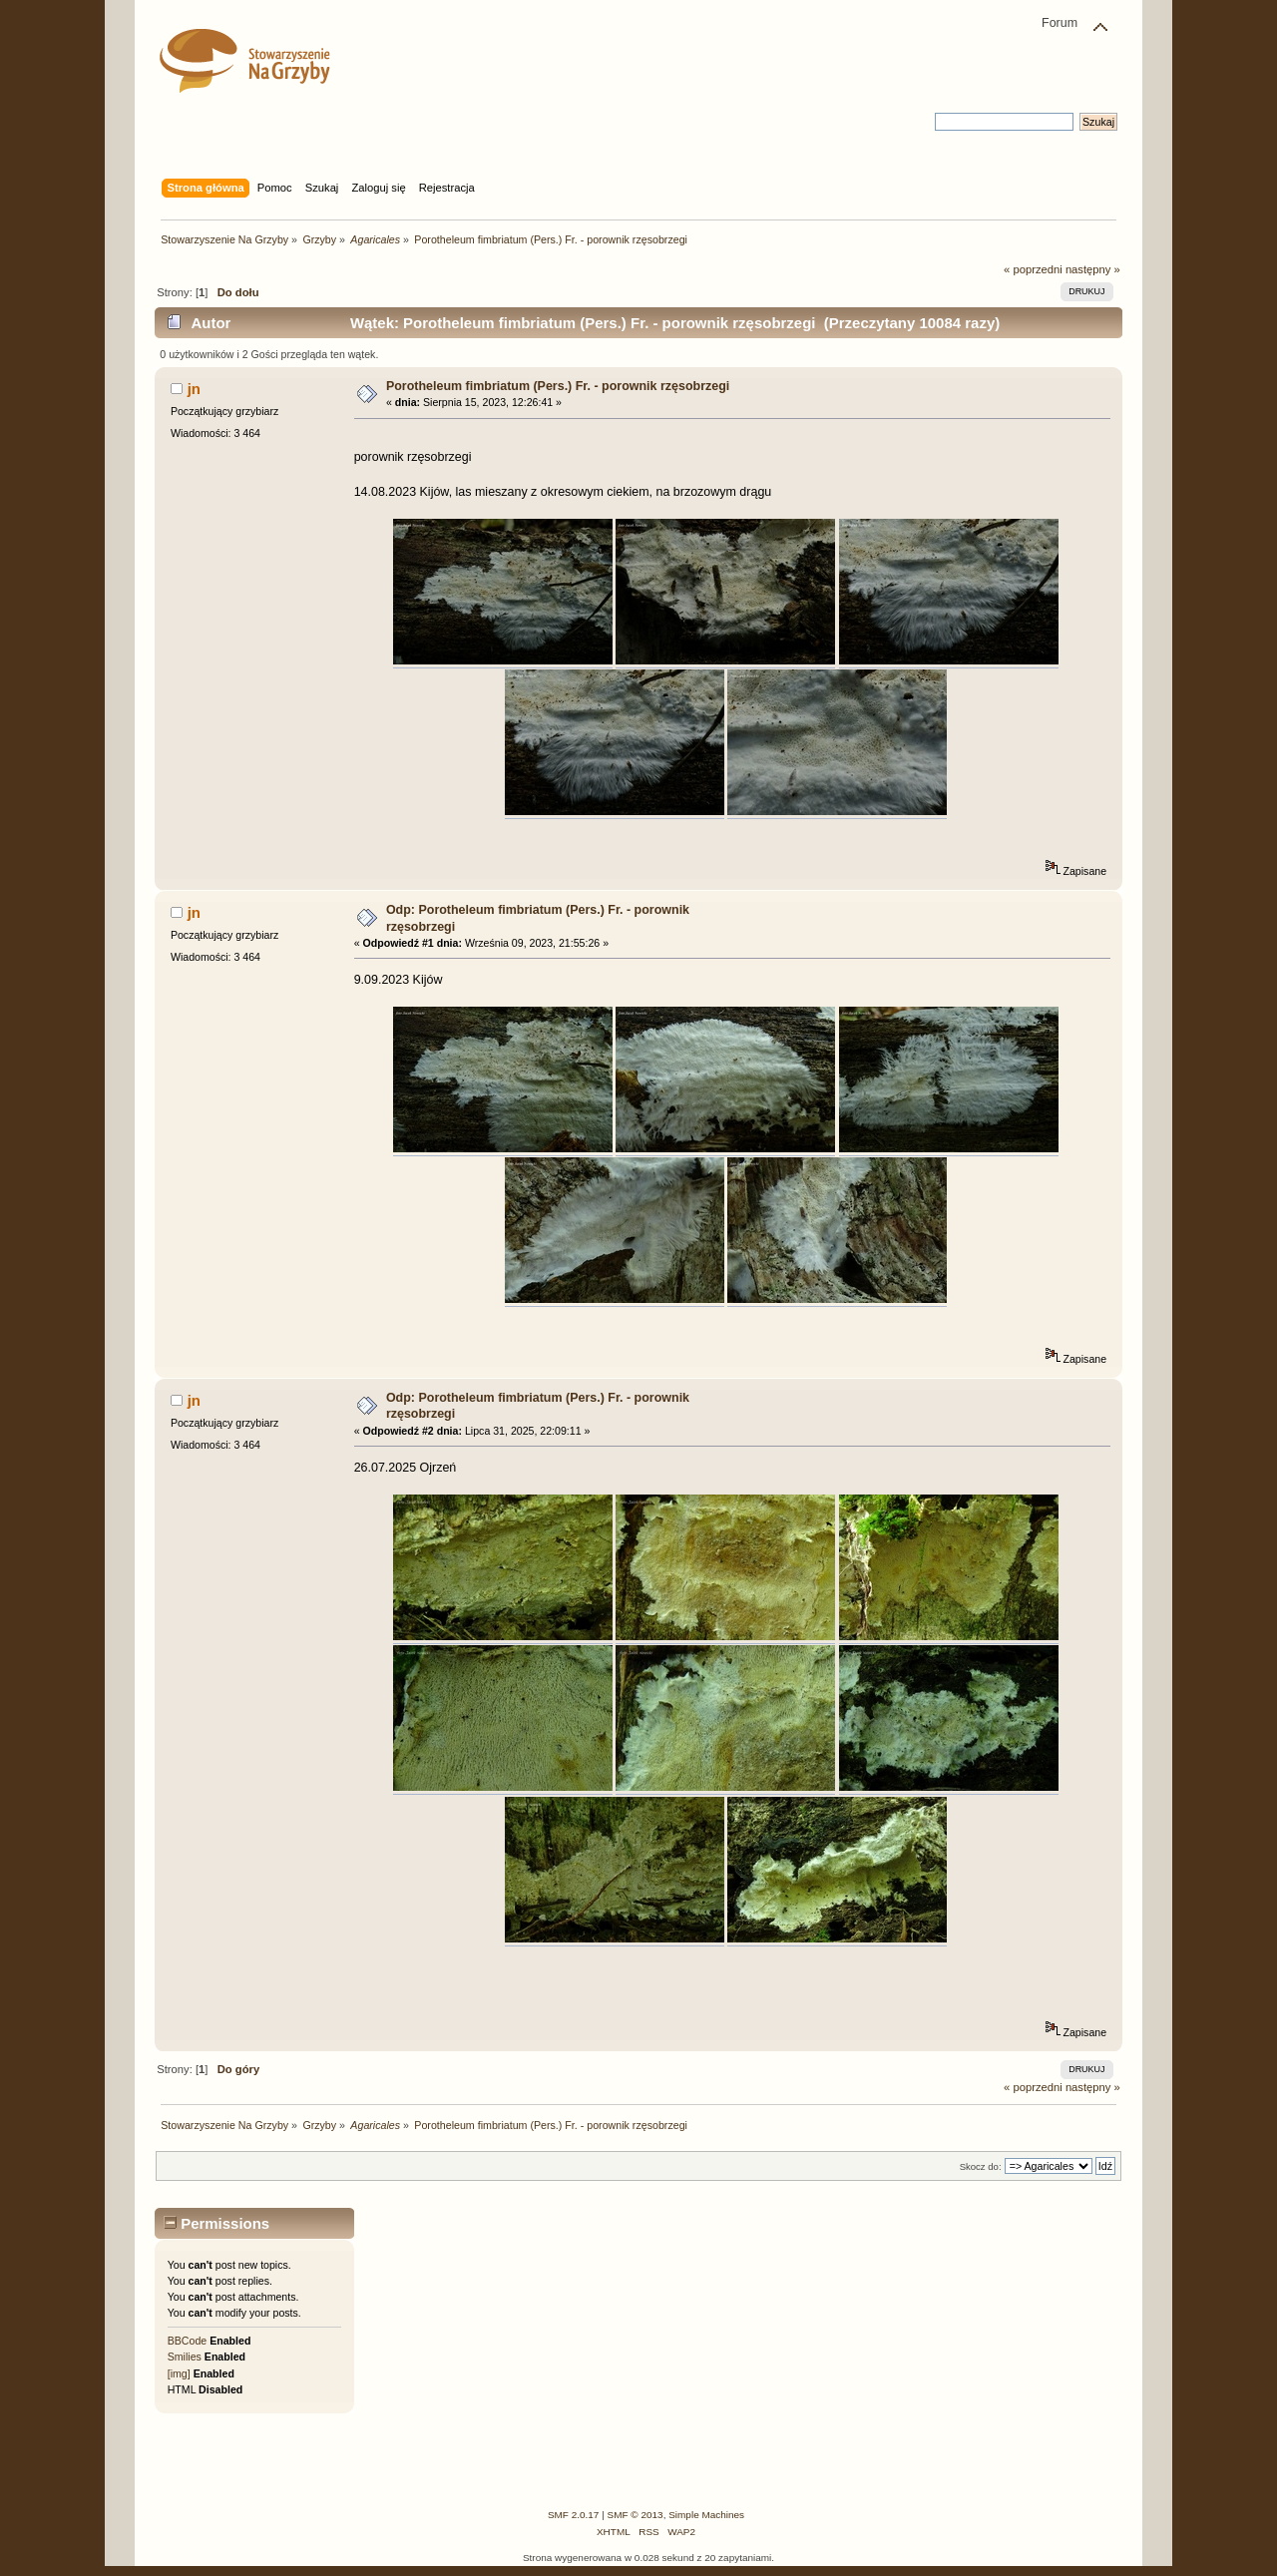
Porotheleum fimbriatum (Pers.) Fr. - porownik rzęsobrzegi (557, 386)
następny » (1092, 269)
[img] (179, 2373)
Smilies (185, 2356)
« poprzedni (1033, 269)
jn (194, 388)
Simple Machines (706, 2514)
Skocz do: (981, 2166)
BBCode (187, 2341)
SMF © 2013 (635, 2514)
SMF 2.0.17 (574, 2514)
